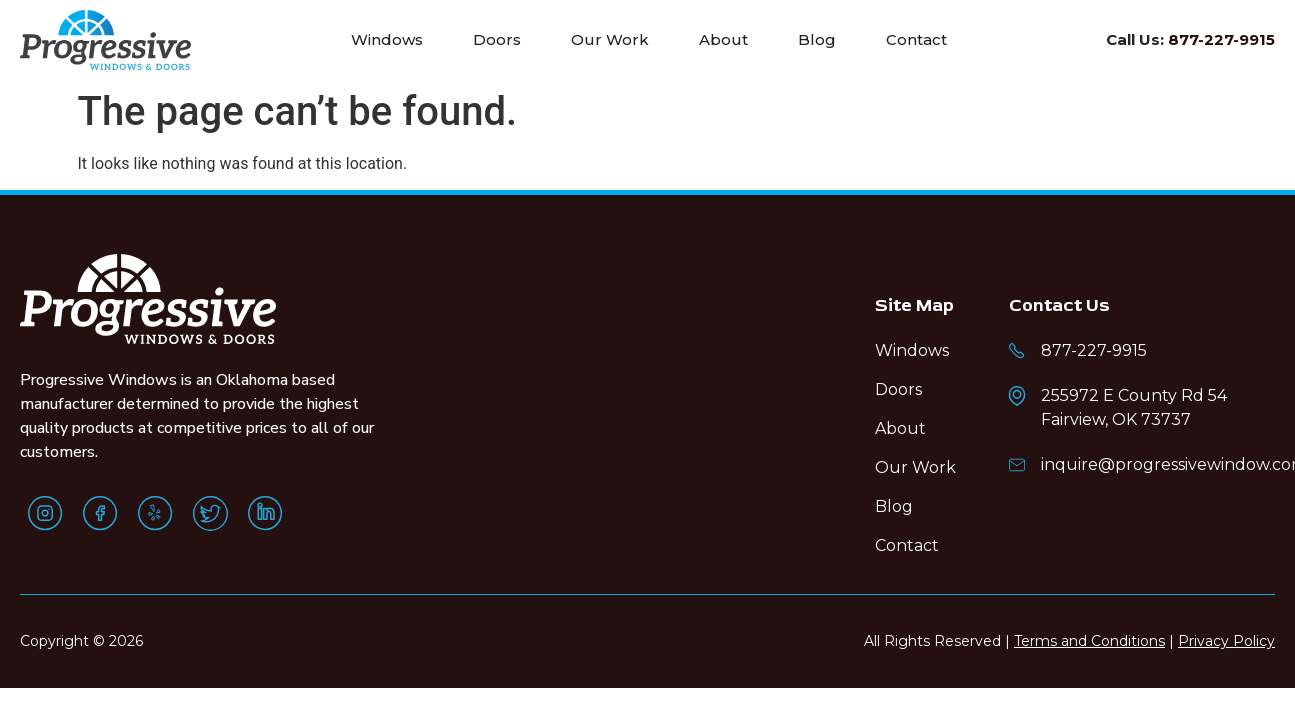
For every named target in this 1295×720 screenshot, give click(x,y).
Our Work (610, 39)
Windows (387, 39)
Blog (817, 39)
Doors (497, 39)
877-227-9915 (1221, 39)
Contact (916, 39)
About (723, 39)
